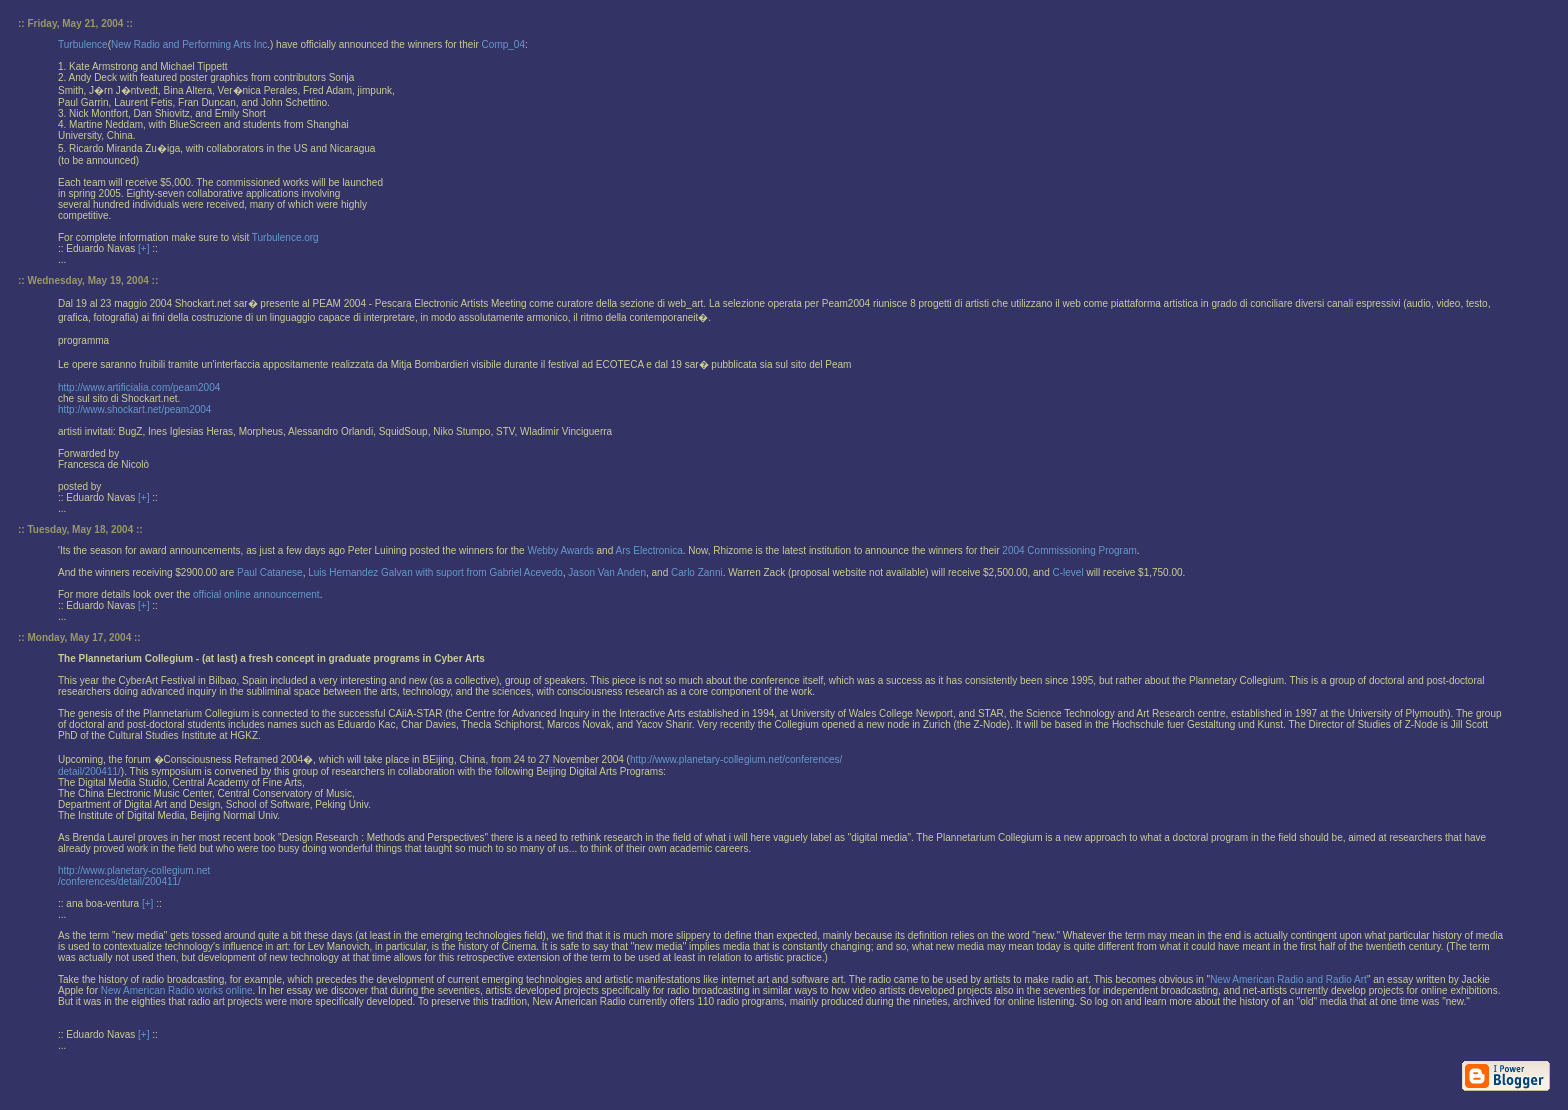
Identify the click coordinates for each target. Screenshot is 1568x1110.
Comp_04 (503, 44)
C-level (1068, 572)
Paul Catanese (270, 572)
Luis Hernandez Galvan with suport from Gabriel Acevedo (435, 572)
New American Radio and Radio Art (1288, 979)
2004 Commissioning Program (1069, 550)
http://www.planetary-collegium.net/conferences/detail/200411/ (134, 876)
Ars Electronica (648, 550)
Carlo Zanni (697, 572)
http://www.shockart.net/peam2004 (134, 409)
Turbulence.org (285, 237)
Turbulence (83, 44)
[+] (143, 248)
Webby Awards (560, 550)
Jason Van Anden (607, 572)
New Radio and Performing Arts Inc (189, 44)
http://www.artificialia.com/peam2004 (139, 387)
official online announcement (256, 594)
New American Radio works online (177, 990)
